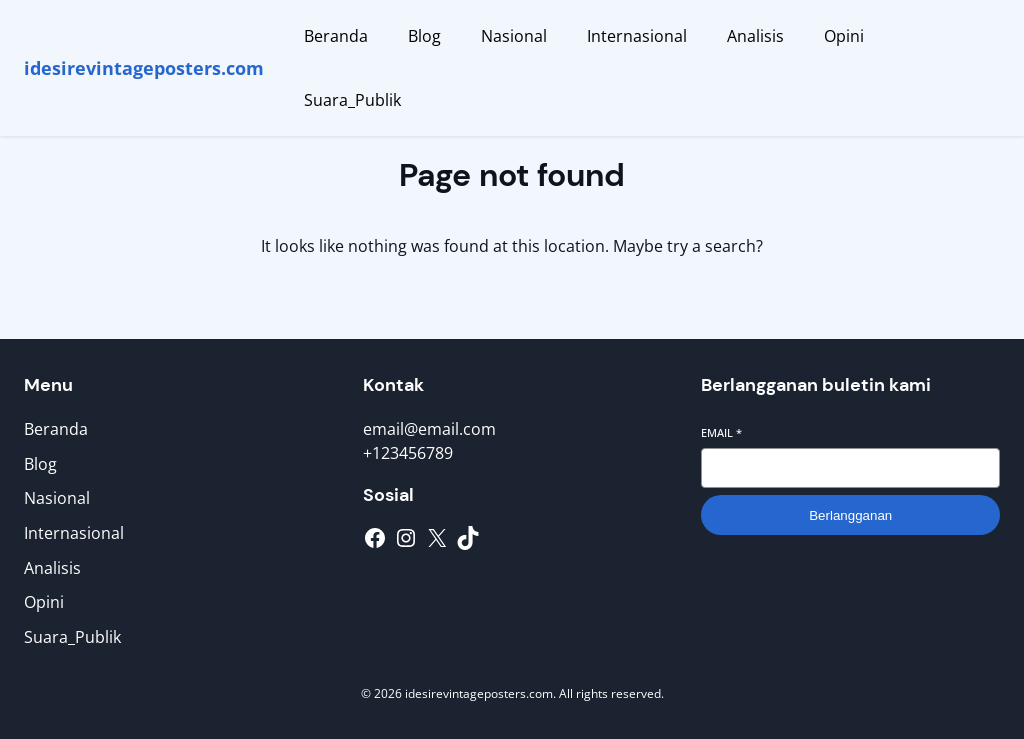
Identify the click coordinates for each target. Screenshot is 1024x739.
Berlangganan (850, 515)
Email (721, 432)
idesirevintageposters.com (144, 68)
